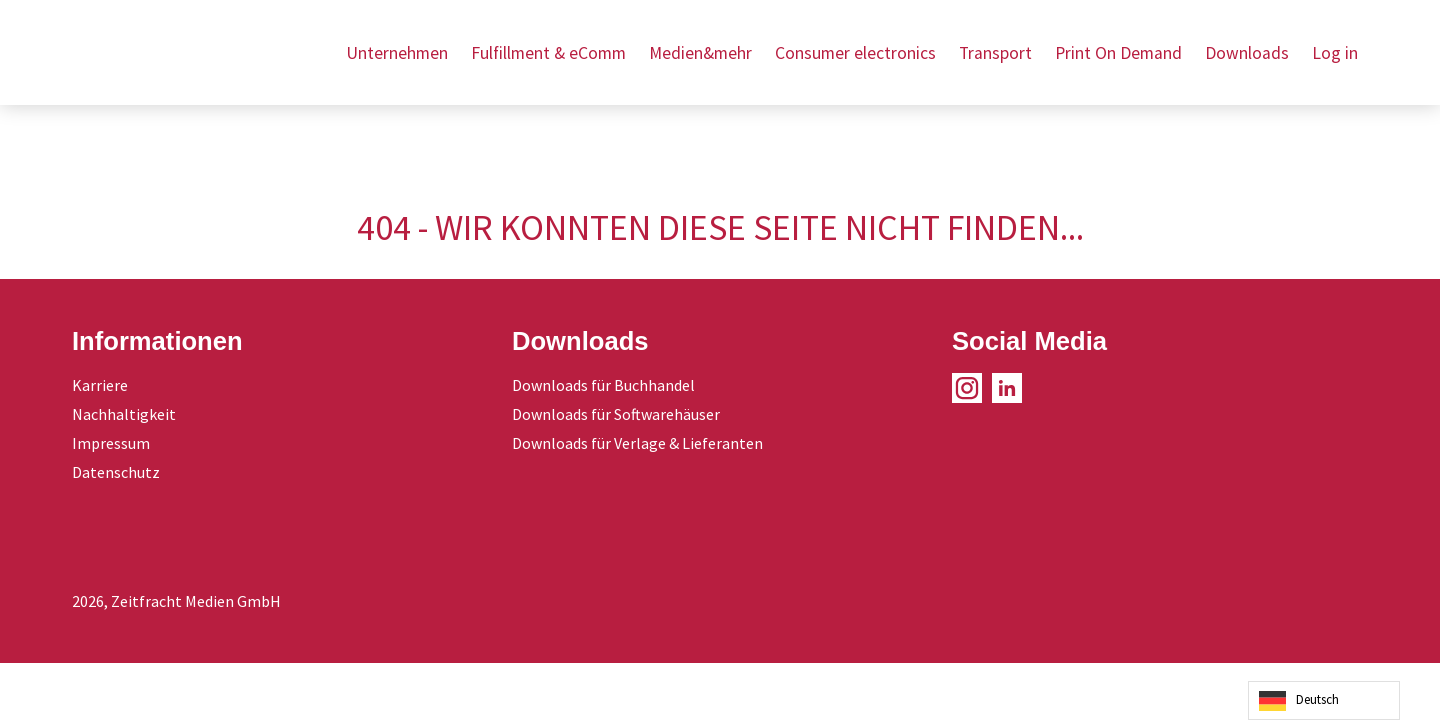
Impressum (111, 443)
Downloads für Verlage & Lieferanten (637, 443)
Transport (995, 53)
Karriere (100, 385)
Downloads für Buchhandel (603, 385)
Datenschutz (116, 472)
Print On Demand (1118, 53)
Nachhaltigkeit (124, 414)
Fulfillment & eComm (548, 53)
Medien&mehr (700, 53)
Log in (1335, 53)
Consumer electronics (855, 53)
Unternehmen (397, 53)
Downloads (1247, 53)
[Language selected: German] (1324, 700)
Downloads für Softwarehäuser (616, 414)
